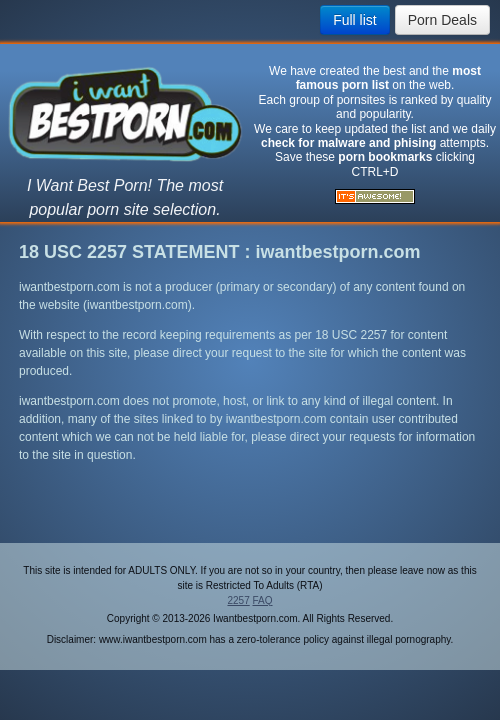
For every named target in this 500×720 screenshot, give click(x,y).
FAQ (263, 600)
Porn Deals (442, 20)
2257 (238, 600)
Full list (355, 20)
